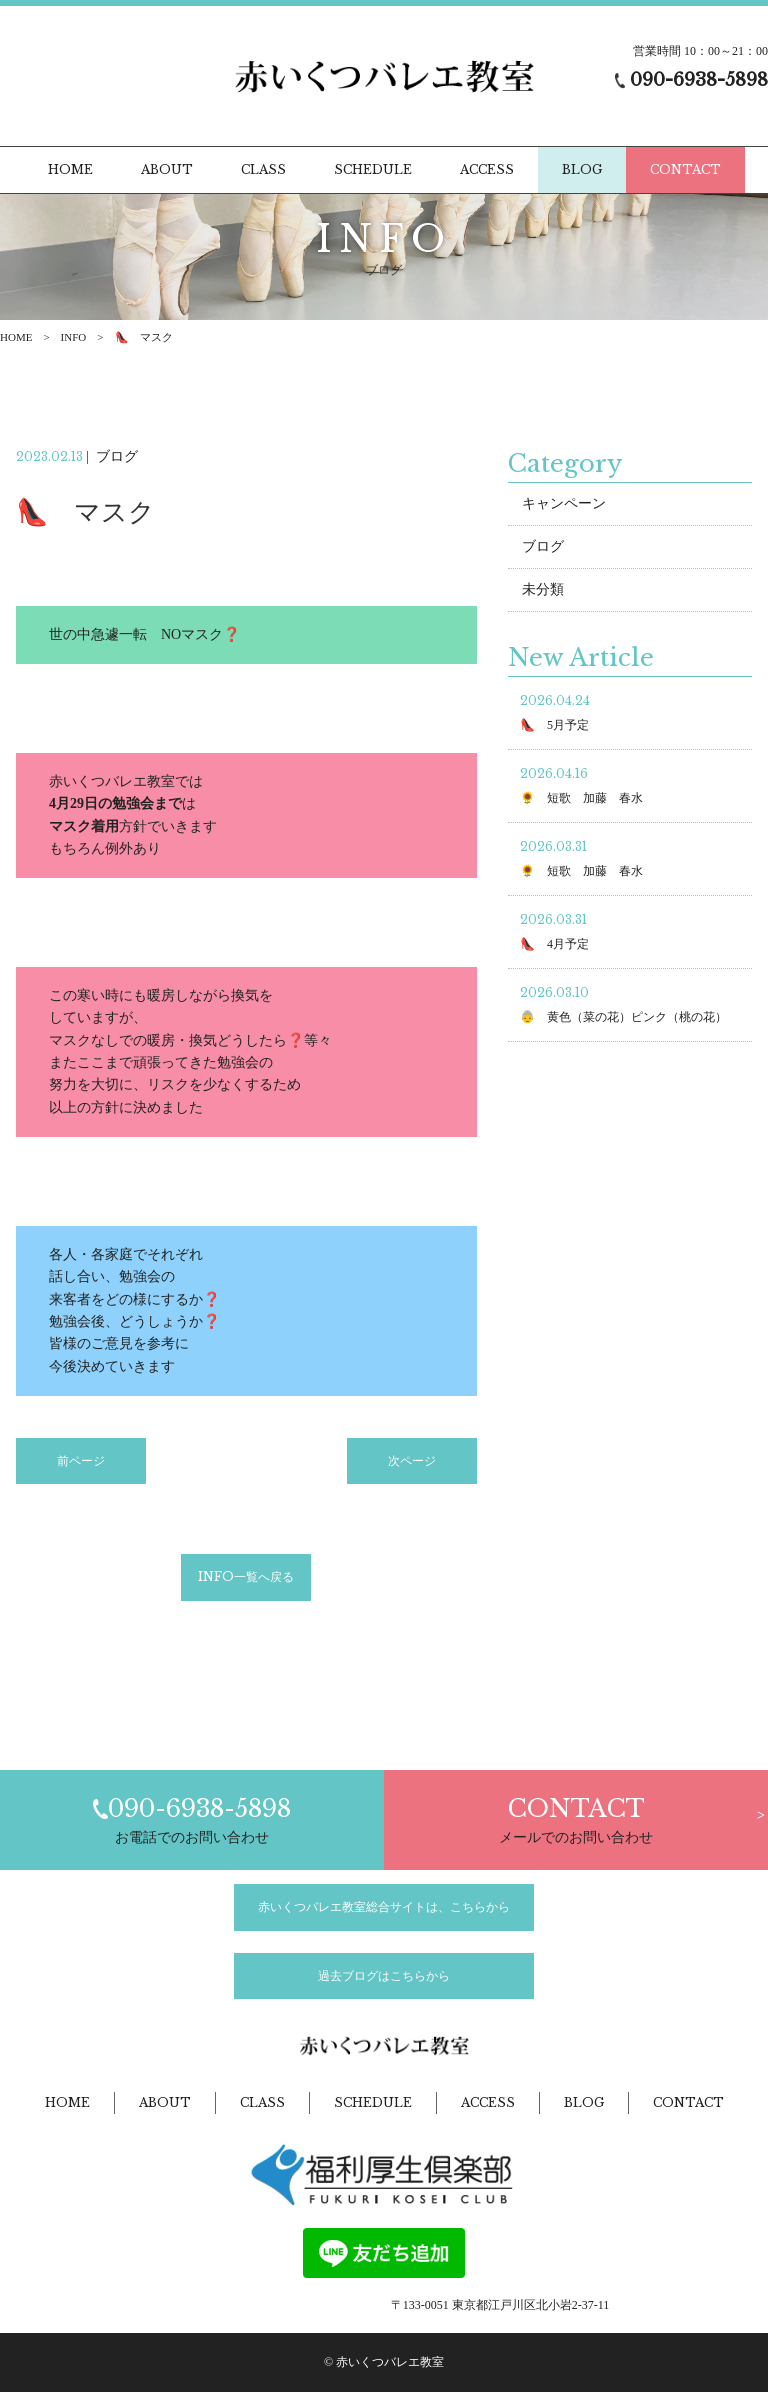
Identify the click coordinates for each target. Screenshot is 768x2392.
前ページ (81, 1471)
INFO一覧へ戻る (246, 1587)
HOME (16, 337)
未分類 (543, 600)
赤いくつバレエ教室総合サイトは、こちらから (384, 1907)
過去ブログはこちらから (384, 1976)
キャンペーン (564, 514)
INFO (74, 337)
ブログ (543, 557)
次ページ (412, 1471)
